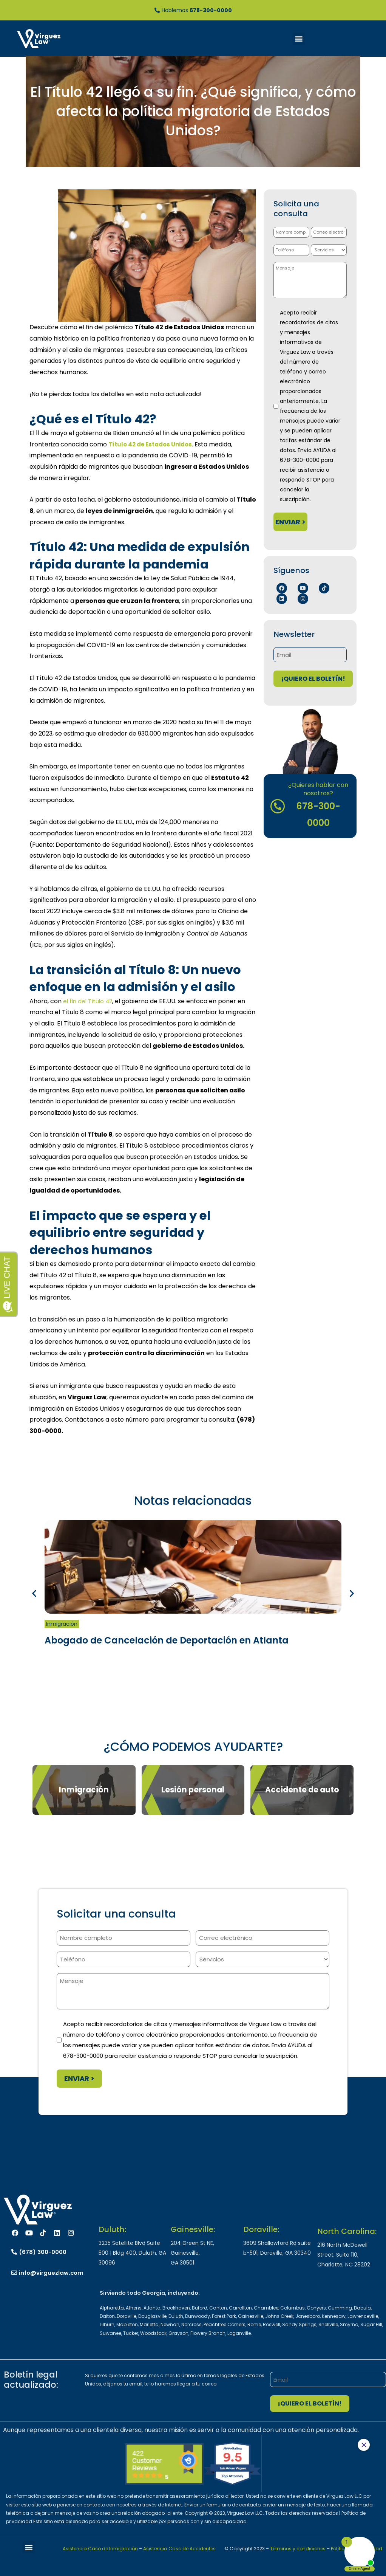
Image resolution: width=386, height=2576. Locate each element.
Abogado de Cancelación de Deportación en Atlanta (167, 1640)
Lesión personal (192, 1789)
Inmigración (61, 1624)
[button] (299, 39)
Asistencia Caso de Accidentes (179, 2548)
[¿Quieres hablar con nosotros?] (277, 806)
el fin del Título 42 (89, 1001)
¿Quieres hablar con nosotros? (319, 789)
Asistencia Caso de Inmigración (100, 2548)
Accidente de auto (302, 1789)
